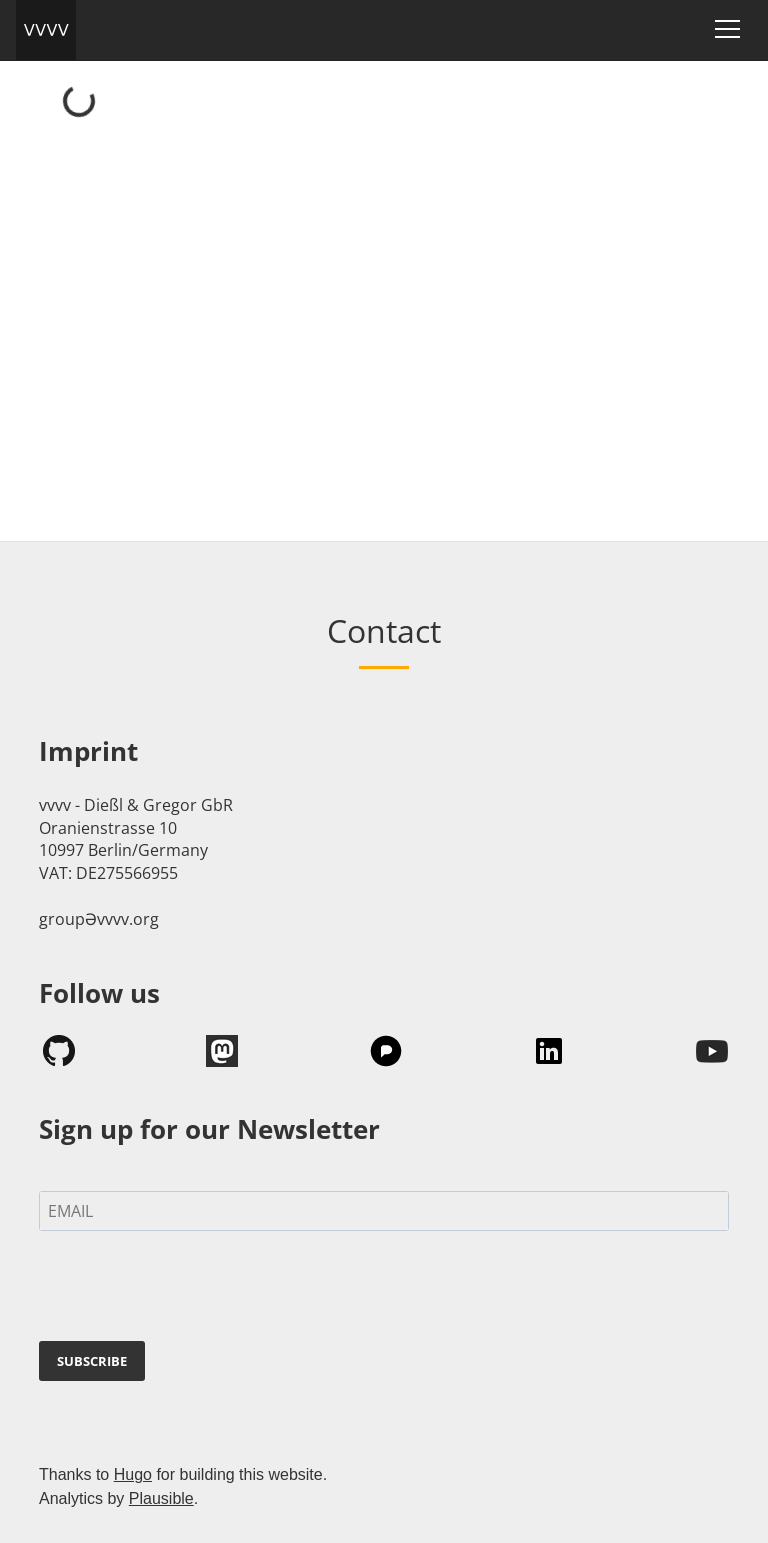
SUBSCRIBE (92, 1361)
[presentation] (191, 1290)
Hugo (133, 1474)
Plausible (161, 1498)
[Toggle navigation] (727, 29)
